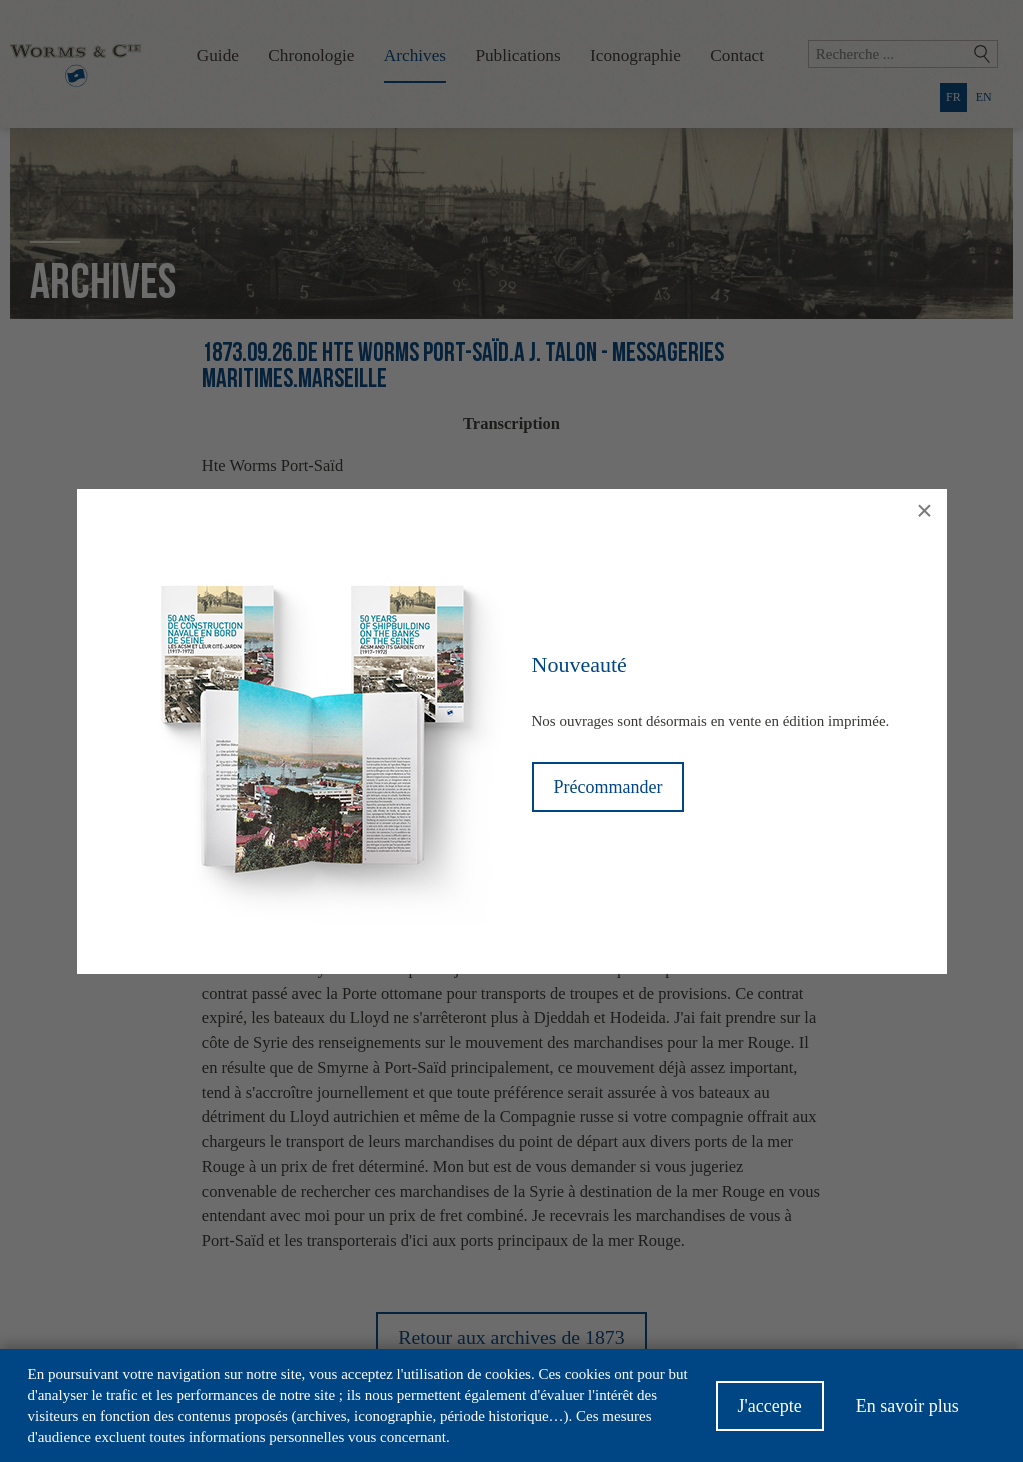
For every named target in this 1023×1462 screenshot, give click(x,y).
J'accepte (770, 1414)
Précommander (608, 787)
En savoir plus (907, 1414)
